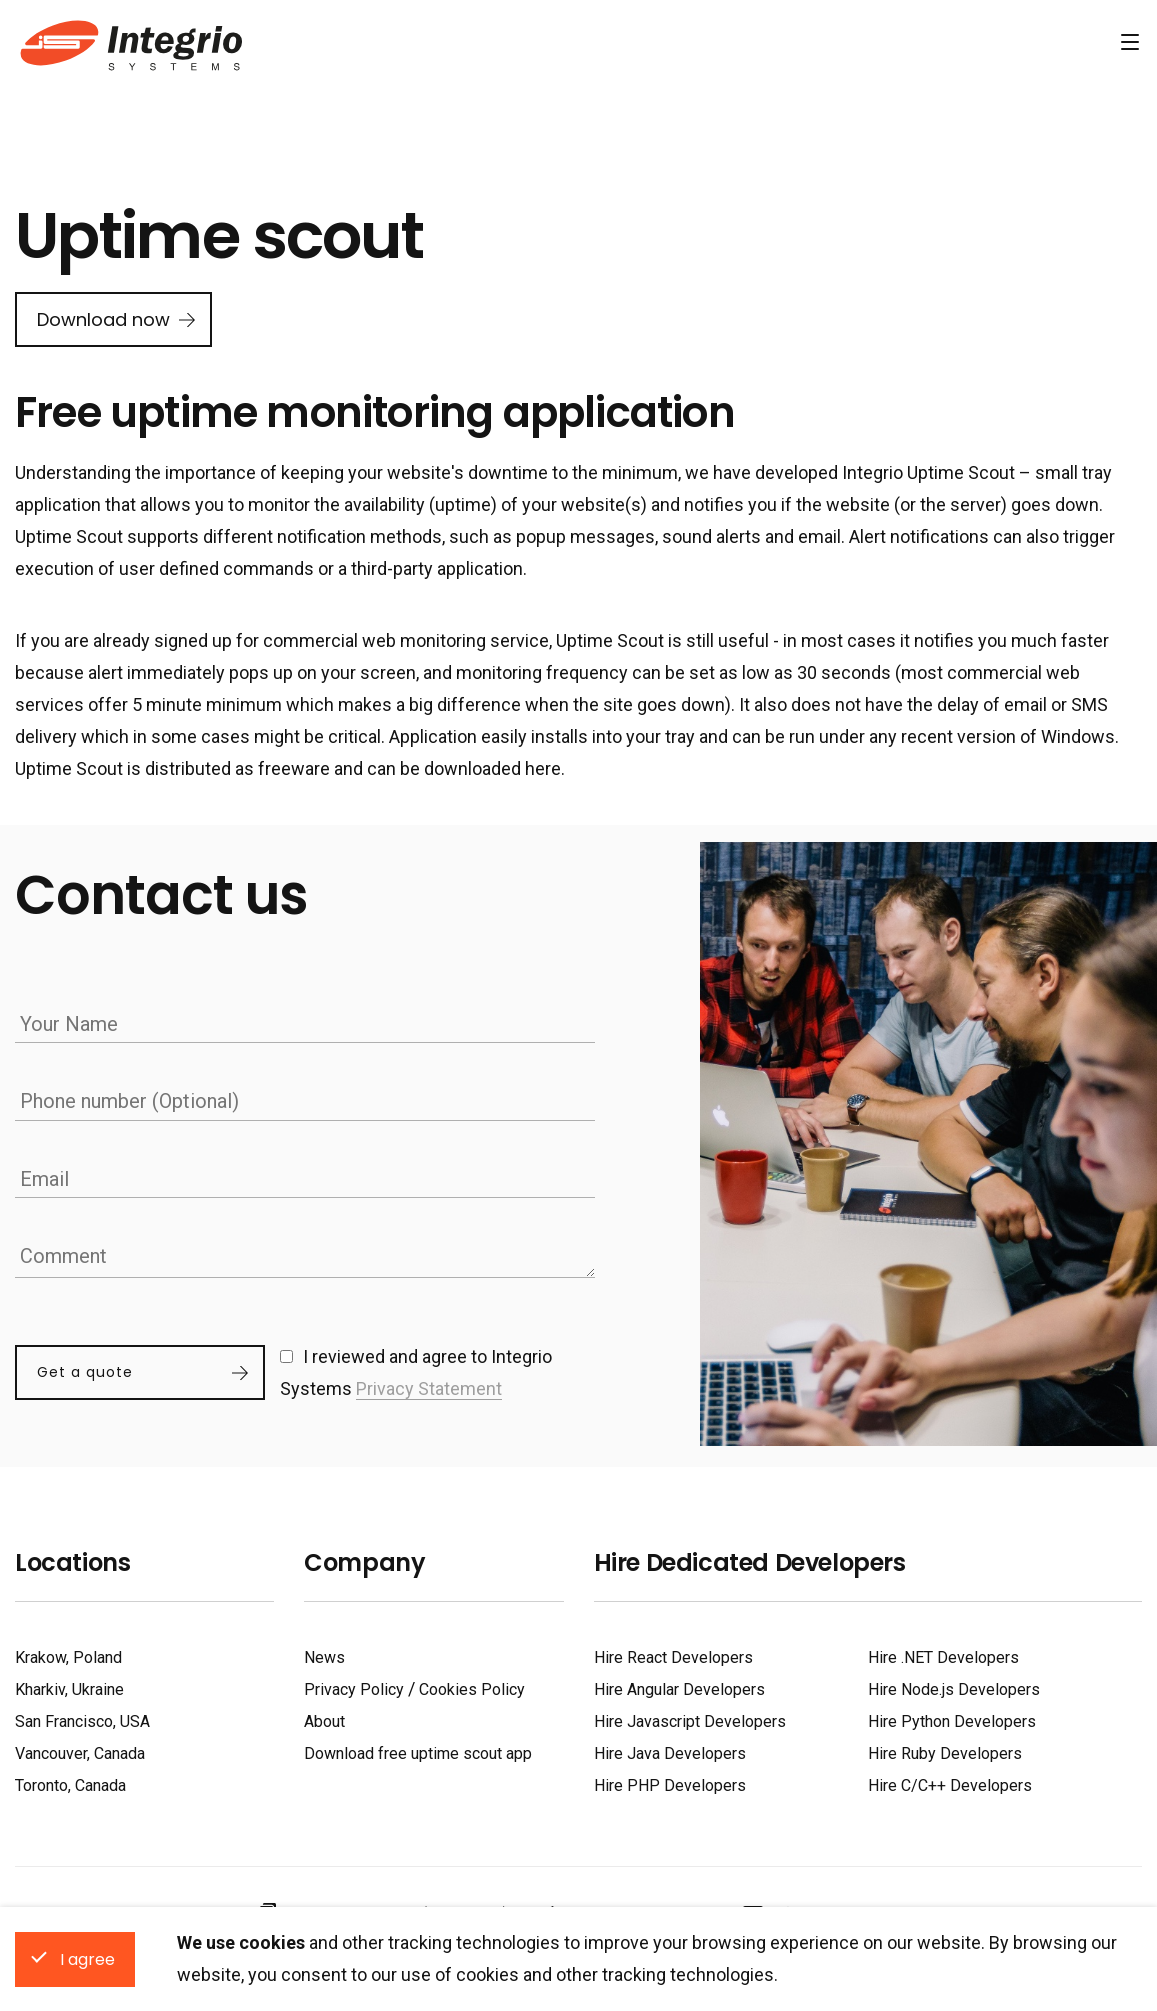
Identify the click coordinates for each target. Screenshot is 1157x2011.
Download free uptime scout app (418, 1748)
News (324, 1652)
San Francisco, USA (82, 1716)
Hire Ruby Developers (945, 1748)
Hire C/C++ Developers (950, 1780)
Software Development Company (128, 43)
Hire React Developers (673, 1652)
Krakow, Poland (68, 1652)
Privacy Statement (429, 1385)
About (324, 1716)
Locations (72, 1558)
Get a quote (85, 1370)
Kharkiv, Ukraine (69, 1684)
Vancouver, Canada (80, 1748)
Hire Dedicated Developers (750, 1558)
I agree (87, 1959)
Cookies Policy (472, 1684)
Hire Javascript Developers (690, 1716)
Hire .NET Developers (943, 1652)
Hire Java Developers (670, 1748)
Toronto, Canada (70, 1780)
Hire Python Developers (952, 1716)
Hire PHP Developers (670, 1780)
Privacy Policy (354, 1684)
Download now (103, 319)
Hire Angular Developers (679, 1684)
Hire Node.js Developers (954, 1684)
